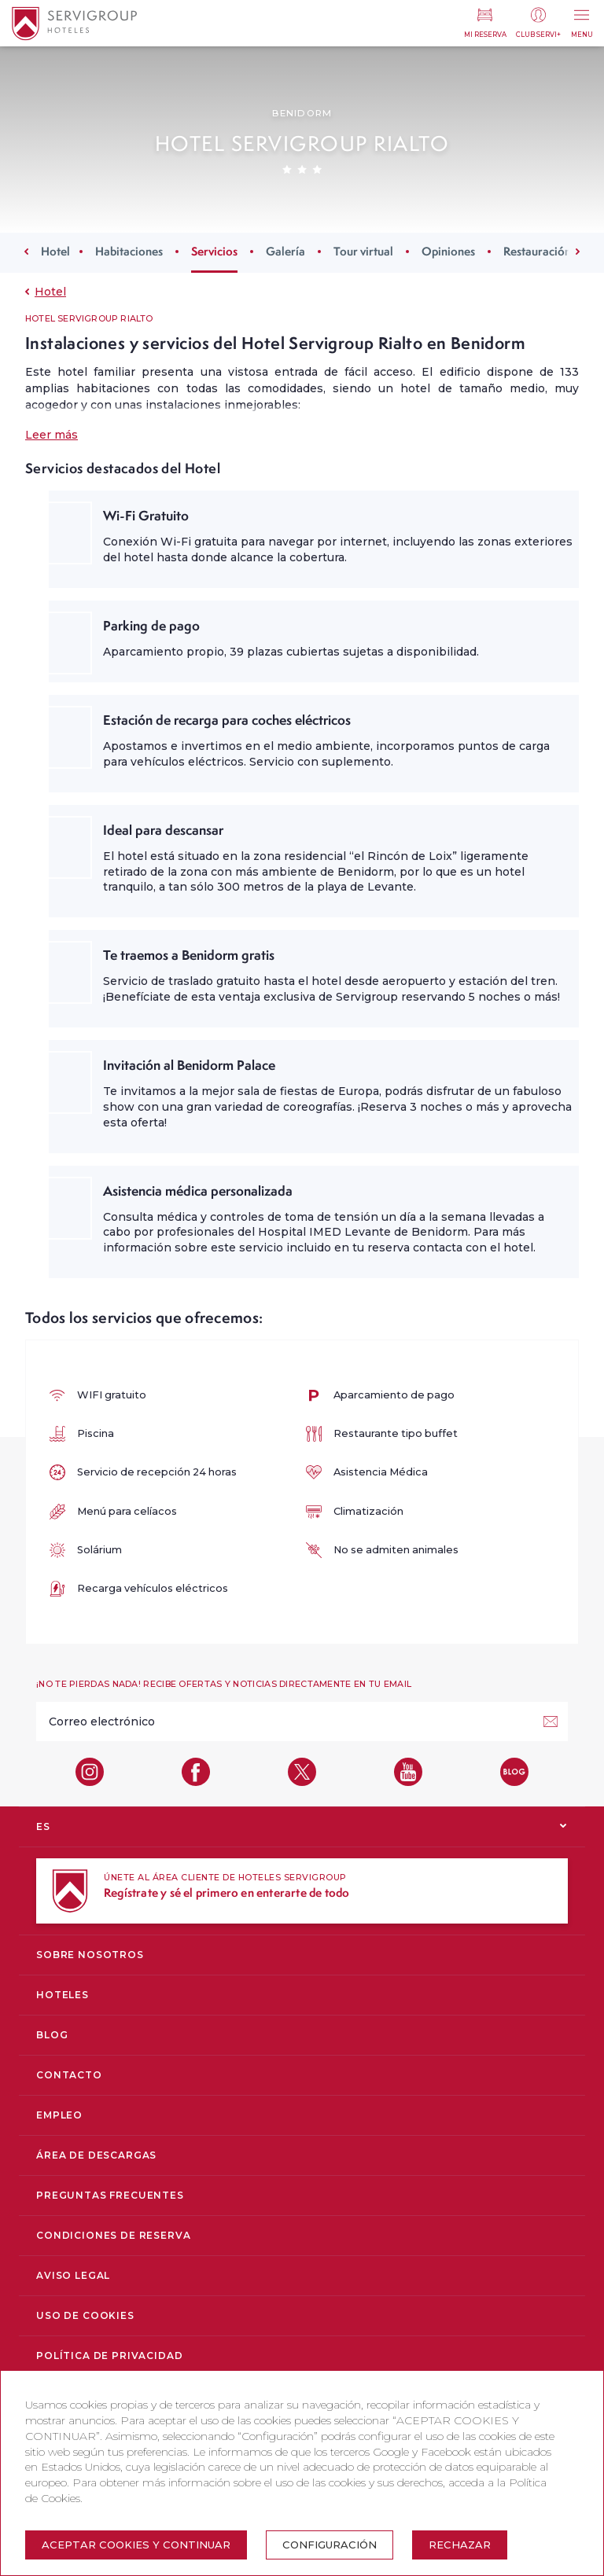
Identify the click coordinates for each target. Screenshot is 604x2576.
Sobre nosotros (90, 1954)
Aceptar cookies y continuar (136, 2544)
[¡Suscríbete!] (550, 1721)
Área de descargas (96, 2155)
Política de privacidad (109, 2355)
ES (43, 1826)
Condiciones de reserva (113, 2235)
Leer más (51, 435)
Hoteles (62, 1995)
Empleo (59, 2115)
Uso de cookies (85, 2315)
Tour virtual (363, 251)
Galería (285, 251)
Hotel (55, 251)
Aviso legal (73, 2275)
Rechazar (460, 2544)
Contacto (69, 2075)
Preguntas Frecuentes (110, 2195)
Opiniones (448, 251)
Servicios (214, 251)
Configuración (329, 2544)
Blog (52, 2035)
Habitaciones (129, 251)
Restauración (537, 251)
